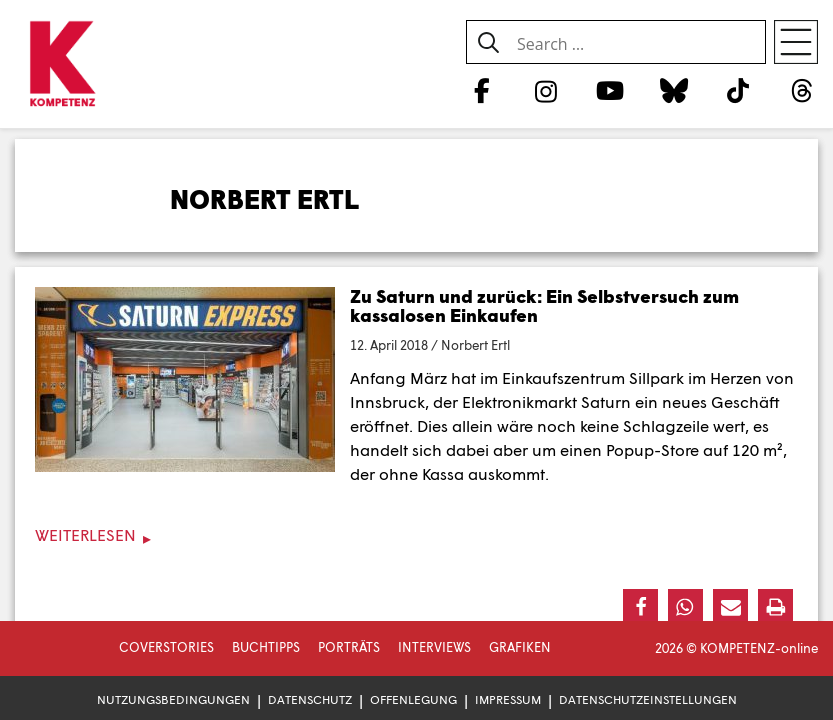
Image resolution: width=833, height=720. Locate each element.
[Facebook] (481, 90)
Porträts (349, 647)
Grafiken (520, 647)
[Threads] (802, 90)
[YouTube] (609, 90)
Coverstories (166, 647)
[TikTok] (738, 90)
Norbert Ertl (475, 345)
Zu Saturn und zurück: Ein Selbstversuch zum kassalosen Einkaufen (544, 306)
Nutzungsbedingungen (173, 699)
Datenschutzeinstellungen (648, 699)
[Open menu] (796, 42)
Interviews (434, 647)
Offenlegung (413, 699)
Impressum (508, 699)
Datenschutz (310, 699)
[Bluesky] (673, 90)
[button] (640, 606)
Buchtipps (266, 647)
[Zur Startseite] (62, 65)
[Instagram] (545, 90)
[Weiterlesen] (416, 535)
